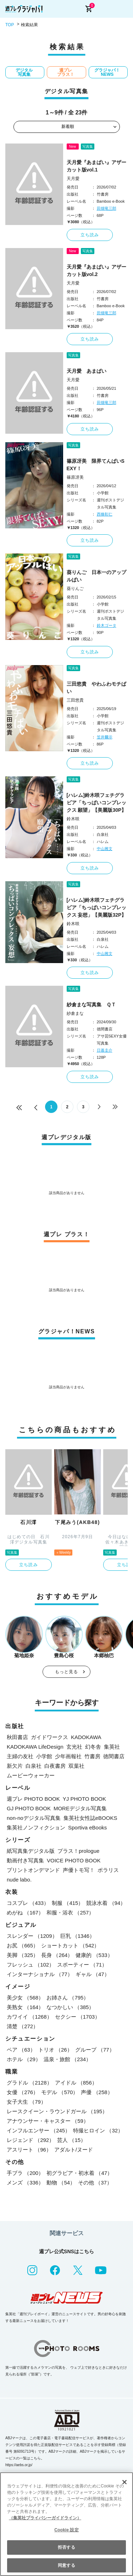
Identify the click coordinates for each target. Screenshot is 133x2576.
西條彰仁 (104, 514)
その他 (95, 2183)
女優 (22, 2092)
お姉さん (67, 1998)
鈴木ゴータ (106, 625)
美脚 (22, 1955)
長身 (57, 1955)
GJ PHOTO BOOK (29, 1808)
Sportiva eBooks (87, 1827)
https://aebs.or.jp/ (18, 2465)
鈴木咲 (73, 818)
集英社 (112, 1747)
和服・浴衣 (70, 1912)
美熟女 (25, 2007)
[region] (66, 2524)
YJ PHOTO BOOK (84, 1799)
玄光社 (74, 1747)
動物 (60, 2183)
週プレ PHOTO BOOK (33, 1799)
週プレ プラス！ (65, 72)
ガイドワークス (49, 1737)
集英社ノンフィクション (36, 1827)
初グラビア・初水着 (79, 2173)
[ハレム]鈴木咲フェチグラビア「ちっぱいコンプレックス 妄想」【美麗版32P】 (97, 907)
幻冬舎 (93, 1747)
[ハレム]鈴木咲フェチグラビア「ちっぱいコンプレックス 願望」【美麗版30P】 (97, 802)
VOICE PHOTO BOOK (73, 1860)
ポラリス (108, 1870)
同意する (66, 2565)
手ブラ (25, 2173)
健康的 (94, 1955)
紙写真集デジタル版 (31, 1851)
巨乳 (77, 1936)
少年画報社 (68, 1756)
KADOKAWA (86, 1737)
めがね (25, 1912)
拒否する (66, 2547)
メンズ (25, 2183)
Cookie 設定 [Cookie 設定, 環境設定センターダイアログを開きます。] (66, 2529)
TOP (9, 24)
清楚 (22, 2026)
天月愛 (73, 178)
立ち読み (90, 234)
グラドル (29, 2083)
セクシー (77, 2017)
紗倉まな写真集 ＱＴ (91, 1004)
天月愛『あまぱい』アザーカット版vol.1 (96, 166)
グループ (95, 2050)
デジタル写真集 (24, 72)
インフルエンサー (38, 2130)
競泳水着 (106, 1903)
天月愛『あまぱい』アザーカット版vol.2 (96, 270)
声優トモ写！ (79, 1870)
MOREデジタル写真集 (80, 1808)
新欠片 (15, 1766)
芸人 (71, 2140)
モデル (59, 2092)
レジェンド (30, 2140)
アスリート (29, 2150)
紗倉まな (75, 1013)
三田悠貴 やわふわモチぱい (96, 687)
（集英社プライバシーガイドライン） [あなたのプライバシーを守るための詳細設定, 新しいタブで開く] (45, 2517)
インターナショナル (40, 1974)
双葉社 (76, 1766)
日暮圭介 (104, 1050)
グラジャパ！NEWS (107, 72)
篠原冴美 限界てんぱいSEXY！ (95, 464)
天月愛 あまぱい (86, 371)
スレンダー (32, 1936)
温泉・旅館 (67, 2059)
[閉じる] (124, 2482)
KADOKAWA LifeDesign (35, 1747)
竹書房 (92, 1756)
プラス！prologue (78, 1851)
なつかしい (70, 2007)
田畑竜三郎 (106, 208)
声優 (96, 2092)
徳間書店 (113, 1756)
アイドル (76, 2083)
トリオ (55, 2050)
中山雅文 (104, 849)
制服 (67, 1903)
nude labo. (19, 1880)
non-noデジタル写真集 (34, 1818)
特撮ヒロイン (98, 2130)
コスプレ (28, 1903)
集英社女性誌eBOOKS (90, 1818)
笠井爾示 (104, 737)
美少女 (25, 1998)
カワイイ (29, 2017)
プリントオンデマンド (33, 1870)
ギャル (93, 1974)
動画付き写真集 (25, 1860)
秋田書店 (17, 1737)
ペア (21, 2050)
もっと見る (66, 1671)
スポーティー (82, 1965)
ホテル (24, 2059)
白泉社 (33, 1766)
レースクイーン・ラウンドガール (57, 2111)
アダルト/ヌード (73, 2150)
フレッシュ (30, 1965)
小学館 (44, 1756)
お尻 (22, 1945)
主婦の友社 (20, 1756)
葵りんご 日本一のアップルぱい (96, 576)
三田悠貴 (75, 700)
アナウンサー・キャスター (48, 2121)
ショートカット (70, 1945)
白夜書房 (55, 1766)
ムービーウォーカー (31, 1775)
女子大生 (26, 2102)
